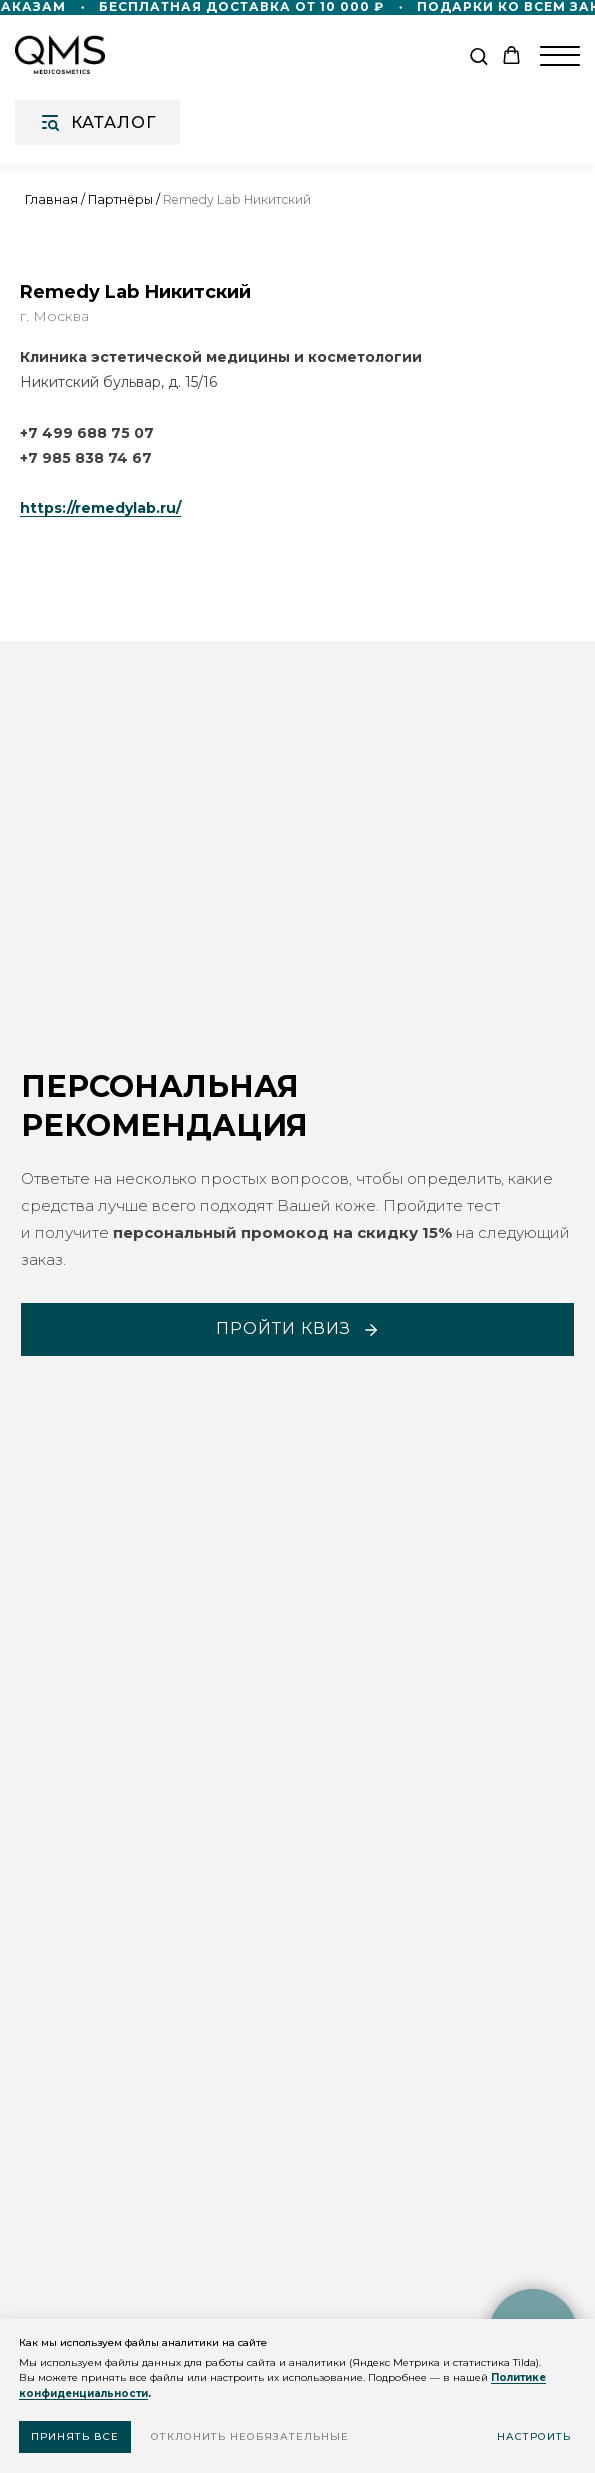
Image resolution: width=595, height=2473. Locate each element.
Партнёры (120, 199)
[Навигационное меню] (560, 56)
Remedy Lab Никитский (237, 199)
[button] (478, 55)
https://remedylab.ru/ (100, 508)
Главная (51, 199)
